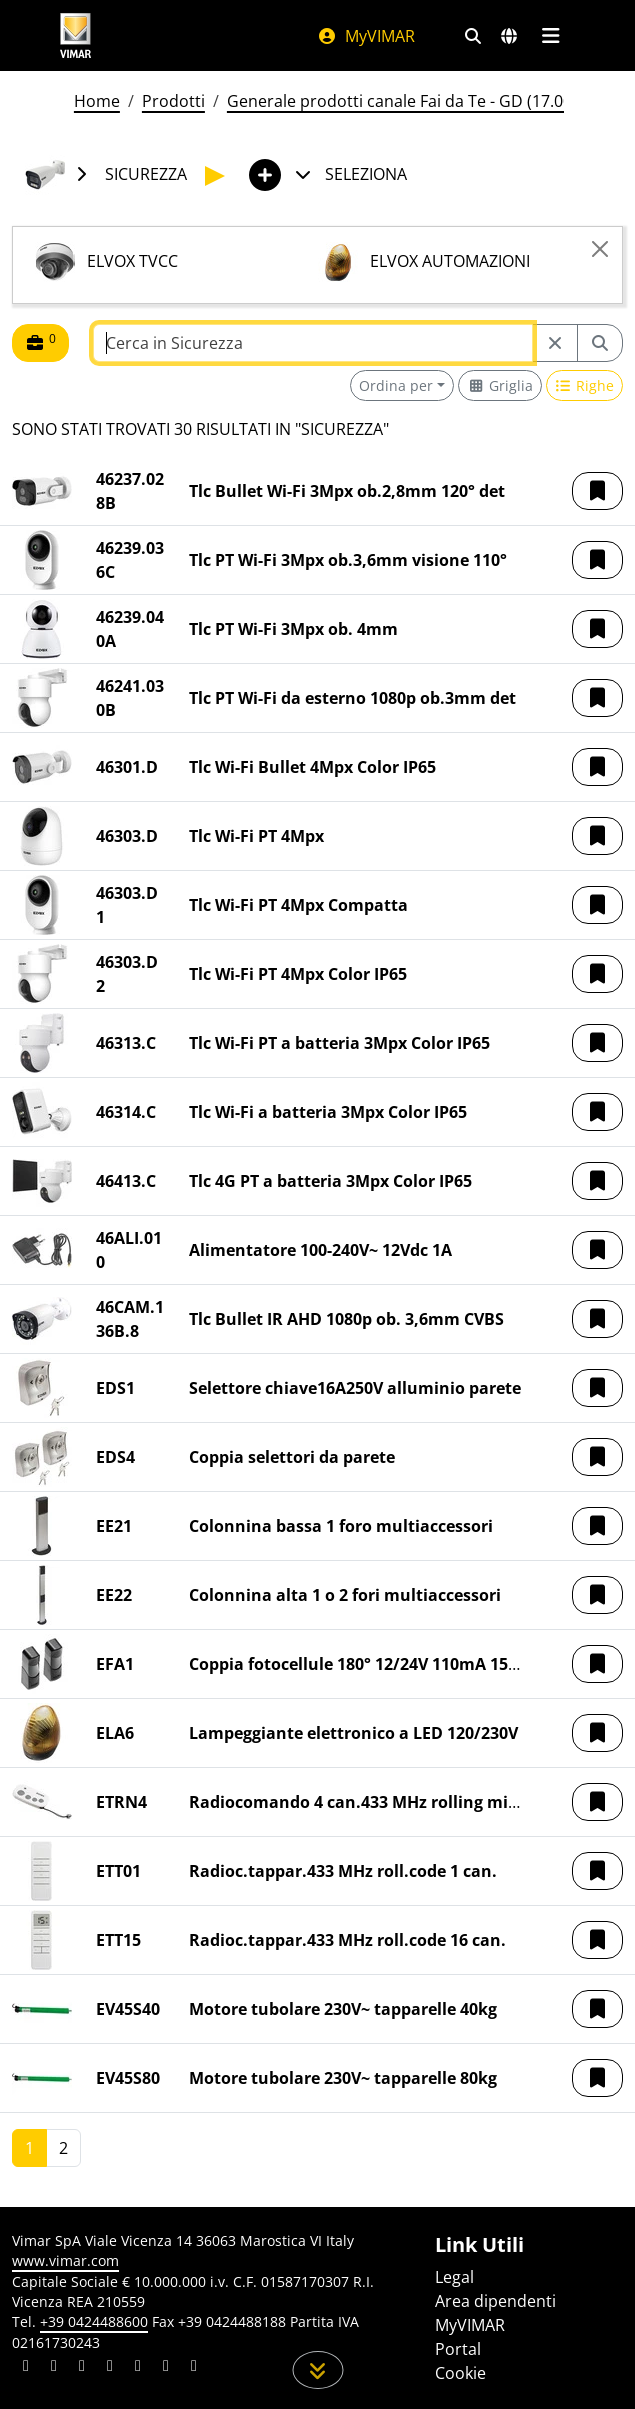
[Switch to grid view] (500, 385)
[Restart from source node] (555, 343)
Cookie (460, 2373)
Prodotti (173, 101)
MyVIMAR (366, 36)
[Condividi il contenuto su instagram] (110, 2368)
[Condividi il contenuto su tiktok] (194, 2368)
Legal (454, 2277)
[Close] (600, 249)
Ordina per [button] (396, 385)
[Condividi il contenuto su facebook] (54, 2368)
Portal (458, 2349)
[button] (597, 491)
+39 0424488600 (94, 2321)
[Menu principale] (551, 36)
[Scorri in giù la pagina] (317, 2370)
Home (97, 101)
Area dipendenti (495, 2301)
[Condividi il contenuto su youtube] (138, 2368)
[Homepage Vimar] (76, 35)
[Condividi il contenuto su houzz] (166, 2368)
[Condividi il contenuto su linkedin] (26, 2368)
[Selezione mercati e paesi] (509, 36)
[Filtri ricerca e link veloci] (473, 36)
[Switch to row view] (585, 385)
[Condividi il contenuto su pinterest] (82, 2368)
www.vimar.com (65, 2260)
